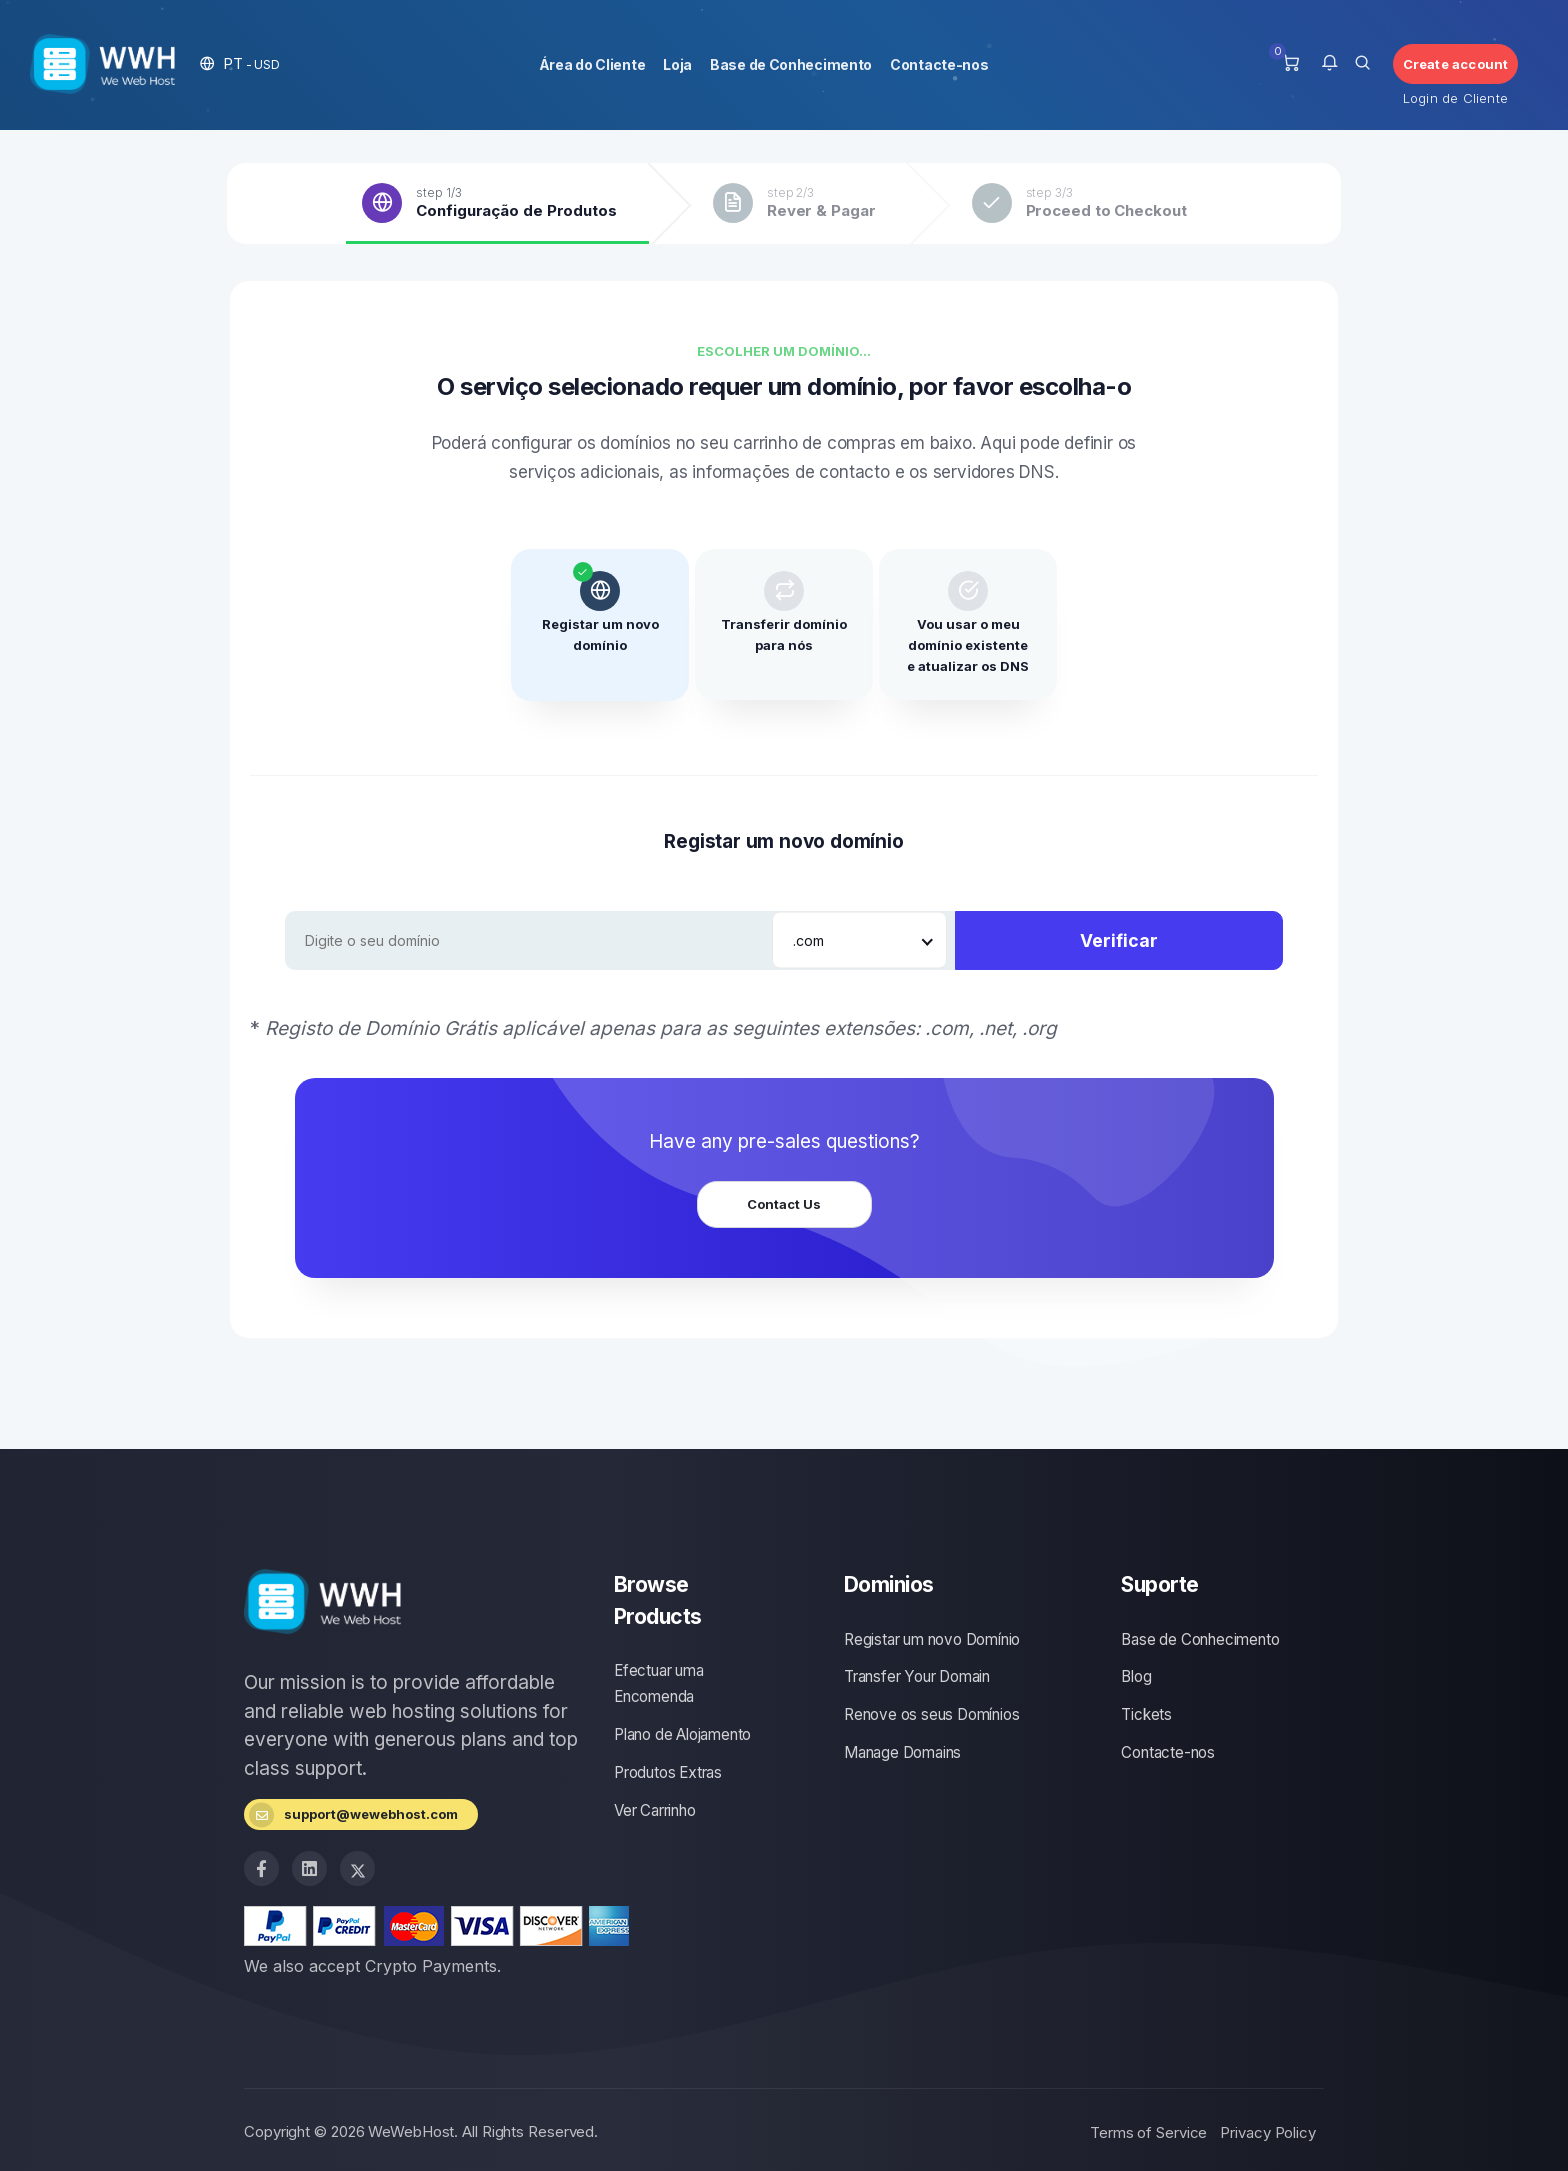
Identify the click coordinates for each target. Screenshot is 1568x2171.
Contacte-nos (939, 64)
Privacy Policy (1268, 2132)
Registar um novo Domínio (932, 1639)
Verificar (1119, 940)
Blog (1136, 1676)
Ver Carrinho (655, 1810)
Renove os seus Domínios (931, 1714)
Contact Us (784, 1204)
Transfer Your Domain (917, 1676)
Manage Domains (902, 1752)
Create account (1456, 64)
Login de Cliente (1455, 98)
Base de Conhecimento (791, 64)
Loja (677, 64)
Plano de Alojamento (682, 1734)
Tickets (1146, 1714)
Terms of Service (1148, 2132)
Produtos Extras (668, 1772)
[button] (240, 63)
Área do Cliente (592, 64)
